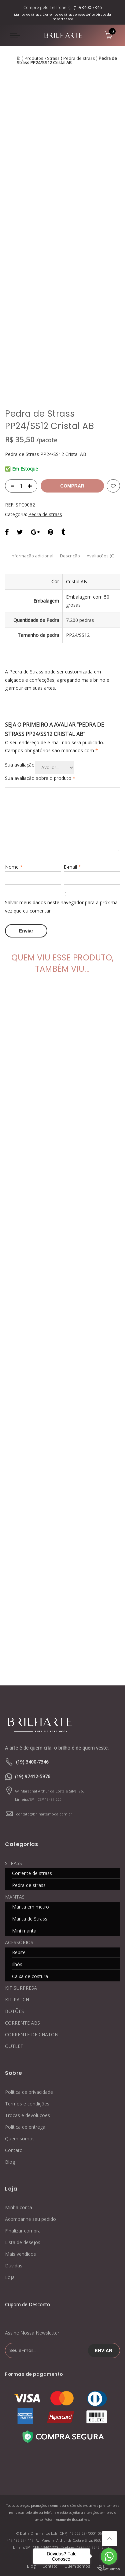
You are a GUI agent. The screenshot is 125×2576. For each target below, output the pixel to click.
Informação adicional (32, 556)
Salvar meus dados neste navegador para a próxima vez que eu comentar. (61, 906)
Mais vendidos (20, 2254)
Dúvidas (13, 2265)
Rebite (19, 1952)
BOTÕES (14, 2011)
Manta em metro (30, 1907)
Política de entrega (25, 2127)
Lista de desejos (22, 2242)
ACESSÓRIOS (19, 1942)
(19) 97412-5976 (32, 1776)
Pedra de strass (79, 58)
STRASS (13, 1863)
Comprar (72, 486)
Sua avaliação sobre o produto (40, 778)
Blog (10, 2162)
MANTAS (15, 1897)
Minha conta (18, 2207)
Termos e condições (27, 2103)
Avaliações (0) (100, 556)
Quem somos (20, 2138)
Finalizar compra (23, 2230)
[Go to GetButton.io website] (109, 2569)
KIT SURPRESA (21, 1988)
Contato (14, 2150)
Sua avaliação (20, 765)
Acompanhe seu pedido (30, 2219)
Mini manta (24, 1931)
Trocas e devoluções (27, 2115)
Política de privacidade (29, 2092)
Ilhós (17, 1964)
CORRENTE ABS (22, 2023)
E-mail (72, 867)
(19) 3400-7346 (88, 7)
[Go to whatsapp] (109, 2556)
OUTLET (14, 2046)
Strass (53, 58)
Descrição (70, 556)
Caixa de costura (30, 1976)
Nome (14, 867)
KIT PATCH (17, 1999)
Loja (10, 2277)
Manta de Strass (29, 1919)
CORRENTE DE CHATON (31, 2034)
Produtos (34, 58)
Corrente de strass (32, 1873)
